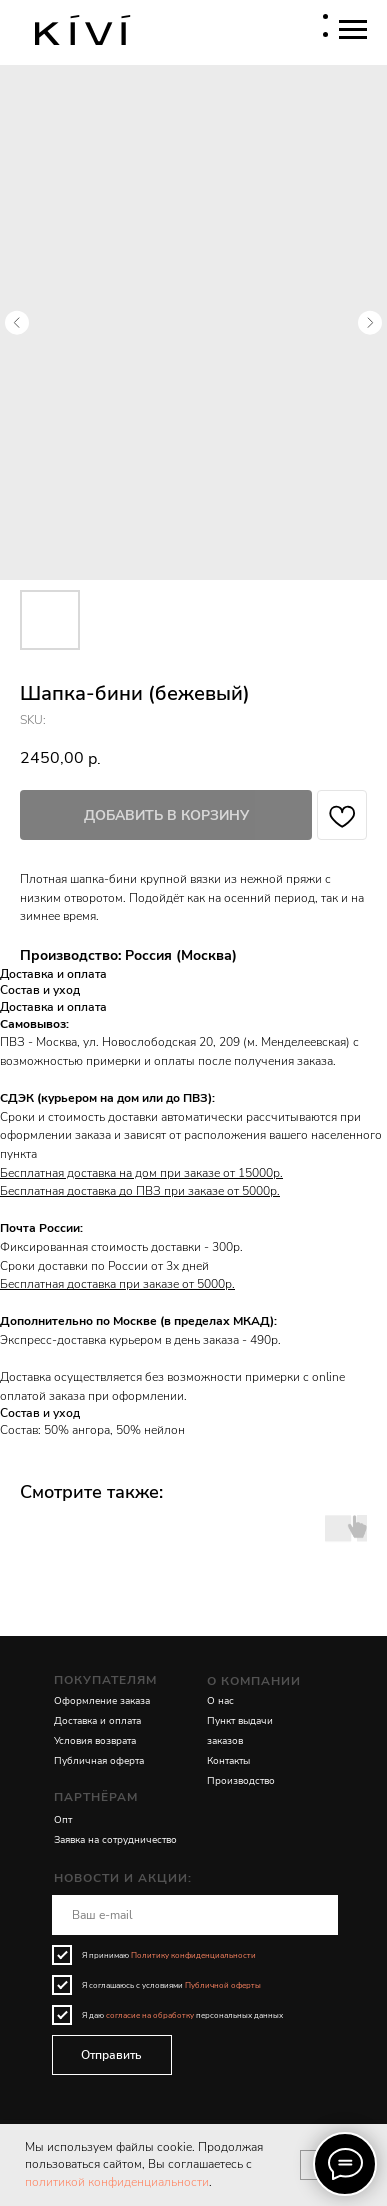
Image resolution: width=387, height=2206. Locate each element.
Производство (241, 1781)
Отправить (111, 2055)
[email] (195, 1915)
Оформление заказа (102, 1701)
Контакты (228, 1761)
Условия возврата (95, 1741)
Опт (63, 1820)
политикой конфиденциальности (117, 2182)
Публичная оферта (99, 1761)
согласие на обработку (150, 2015)
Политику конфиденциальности (193, 1955)
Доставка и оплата (97, 1721)
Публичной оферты (223, 1985)
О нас (220, 1701)
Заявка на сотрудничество (115, 1840)
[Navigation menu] (353, 30)
